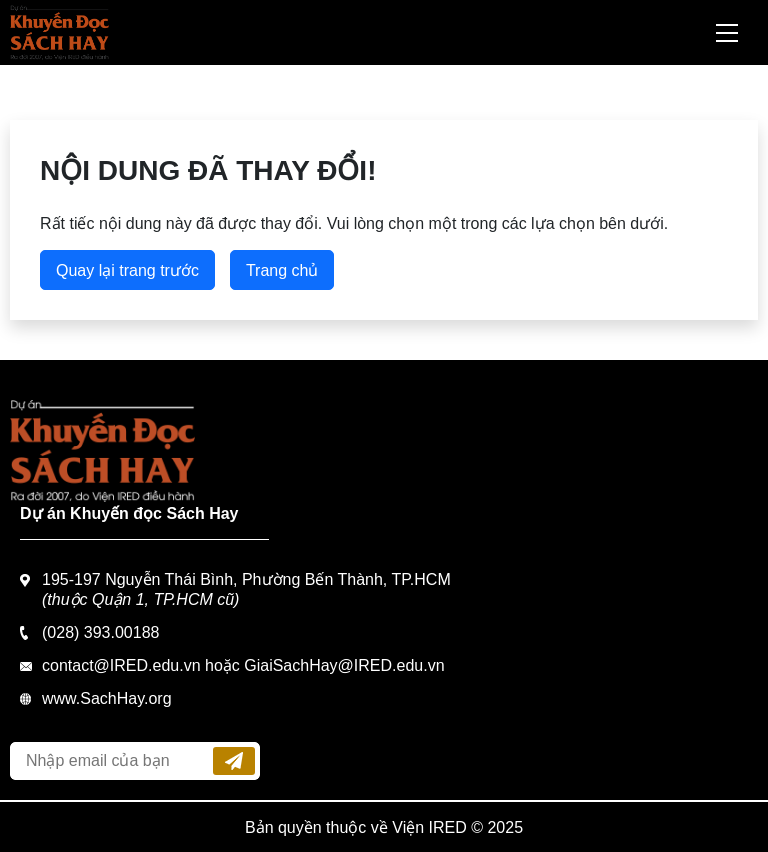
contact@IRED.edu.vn (121, 665)
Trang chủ (282, 270)
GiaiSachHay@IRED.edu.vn (344, 665)
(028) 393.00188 (100, 632)
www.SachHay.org (107, 698)
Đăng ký (234, 761)
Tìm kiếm (674, 33)
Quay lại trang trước (127, 270)
